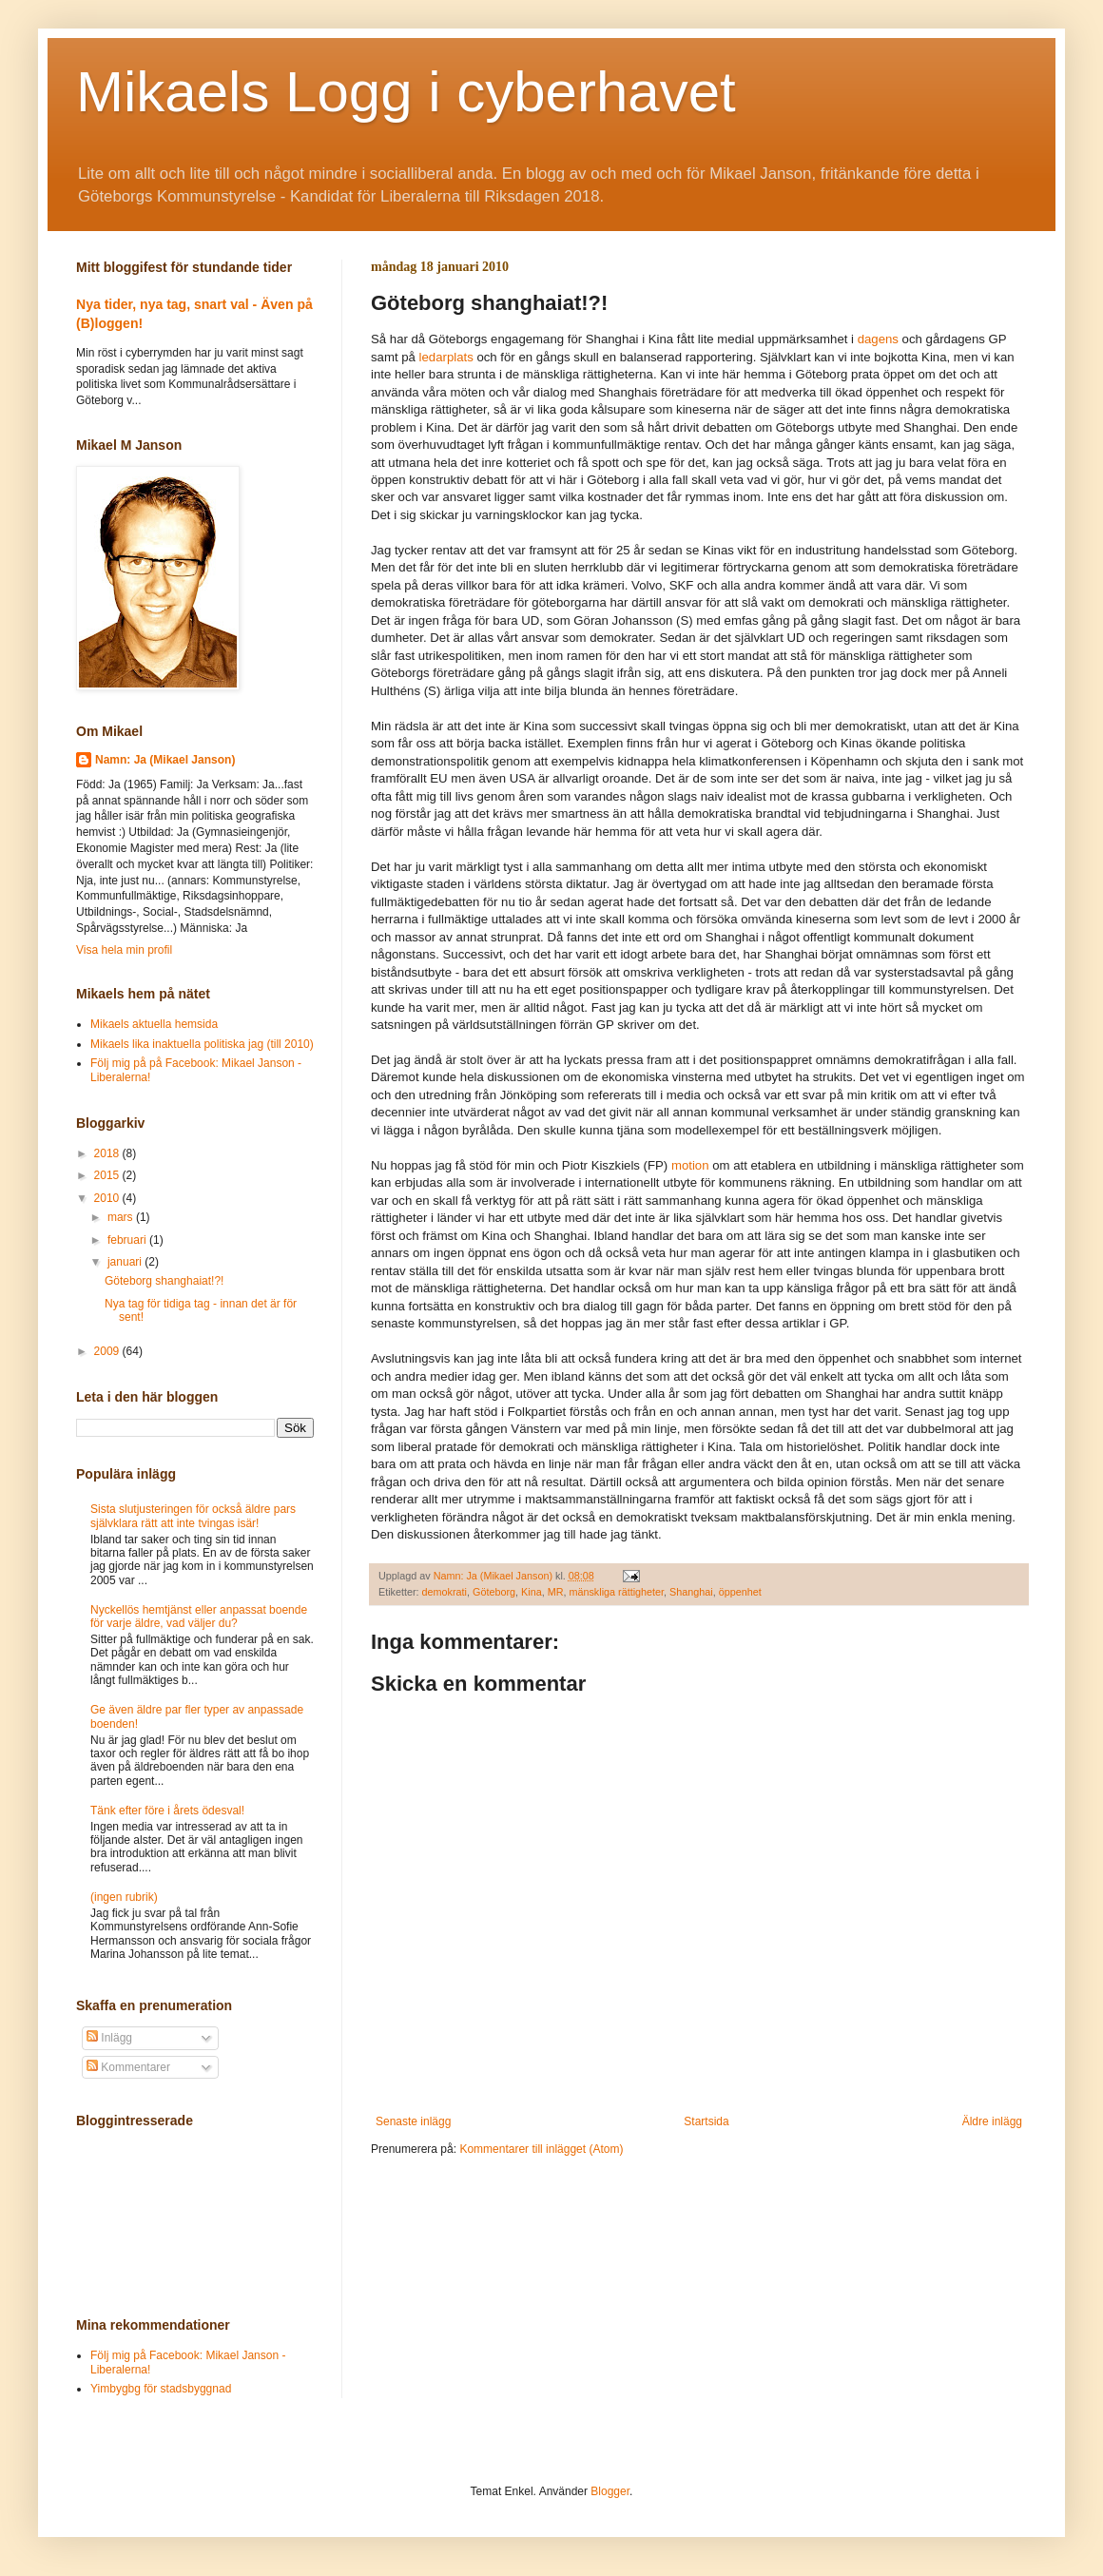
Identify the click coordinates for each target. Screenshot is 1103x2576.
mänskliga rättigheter (616, 1592)
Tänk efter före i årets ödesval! (167, 1810)
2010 (108, 1198)
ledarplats (446, 357)
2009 (108, 1351)
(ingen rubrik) (124, 1897)
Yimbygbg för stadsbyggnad (160, 2388)
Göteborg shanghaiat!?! (164, 1281)
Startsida (706, 2121)
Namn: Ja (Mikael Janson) (165, 759)
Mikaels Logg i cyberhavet (406, 92)
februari (128, 1240)
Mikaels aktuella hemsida (154, 1024)
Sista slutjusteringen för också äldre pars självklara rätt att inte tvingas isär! (193, 1515)
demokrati (444, 1592)
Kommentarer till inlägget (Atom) (541, 2149)
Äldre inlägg (992, 2121)
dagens (878, 339)
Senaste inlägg (413, 2121)
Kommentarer (128, 2067)
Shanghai (691, 1592)
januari (126, 1262)
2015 (108, 1175)
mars (121, 1217)
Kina (531, 1592)
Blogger (609, 2491)
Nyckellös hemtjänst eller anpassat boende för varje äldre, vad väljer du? (198, 1616)
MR (556, 1592)
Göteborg (494, 1592)
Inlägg (109, 2037)
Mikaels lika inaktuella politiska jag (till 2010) (202, 1044)
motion (690, 1165)
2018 (108, 1153)
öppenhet (740, 1592)
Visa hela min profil (124, 950)
